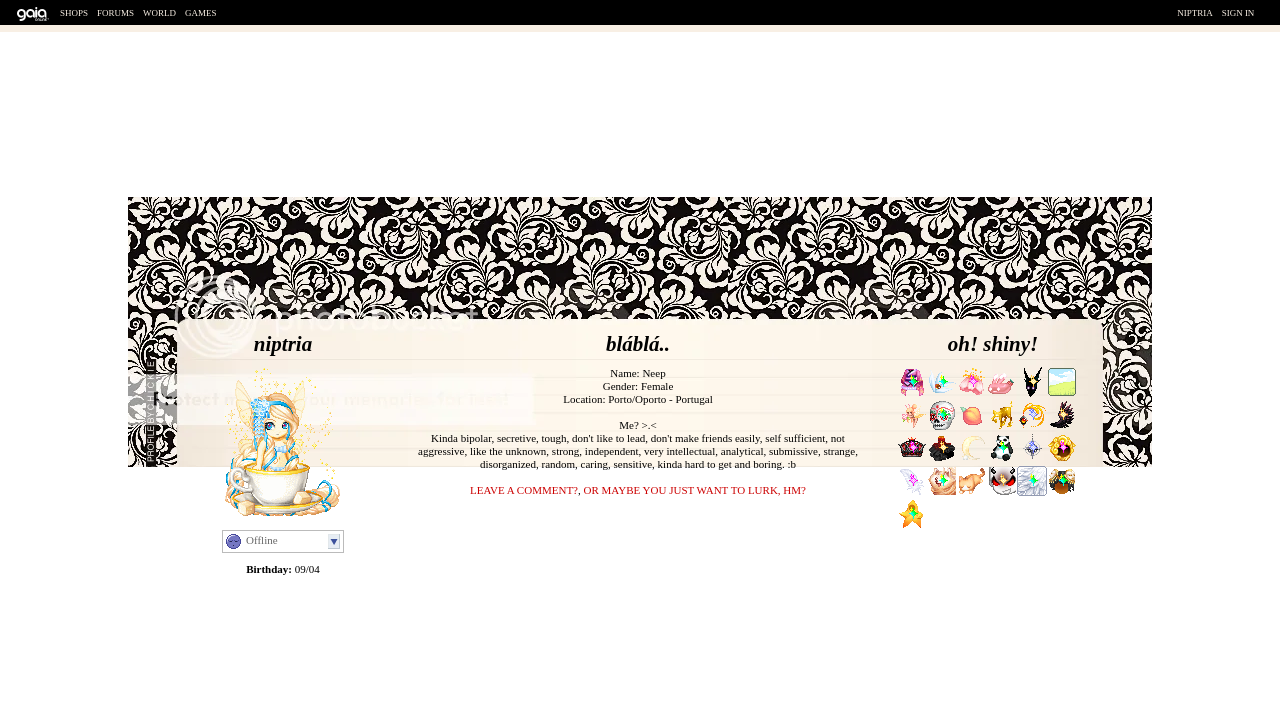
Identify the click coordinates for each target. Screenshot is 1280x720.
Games (201, 13)
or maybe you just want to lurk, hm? (694, 490)
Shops (74, 13)
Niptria (1195, 13)
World (159, 13)
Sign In (1238, 13)
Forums (115, 13)
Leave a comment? (524, 490)
